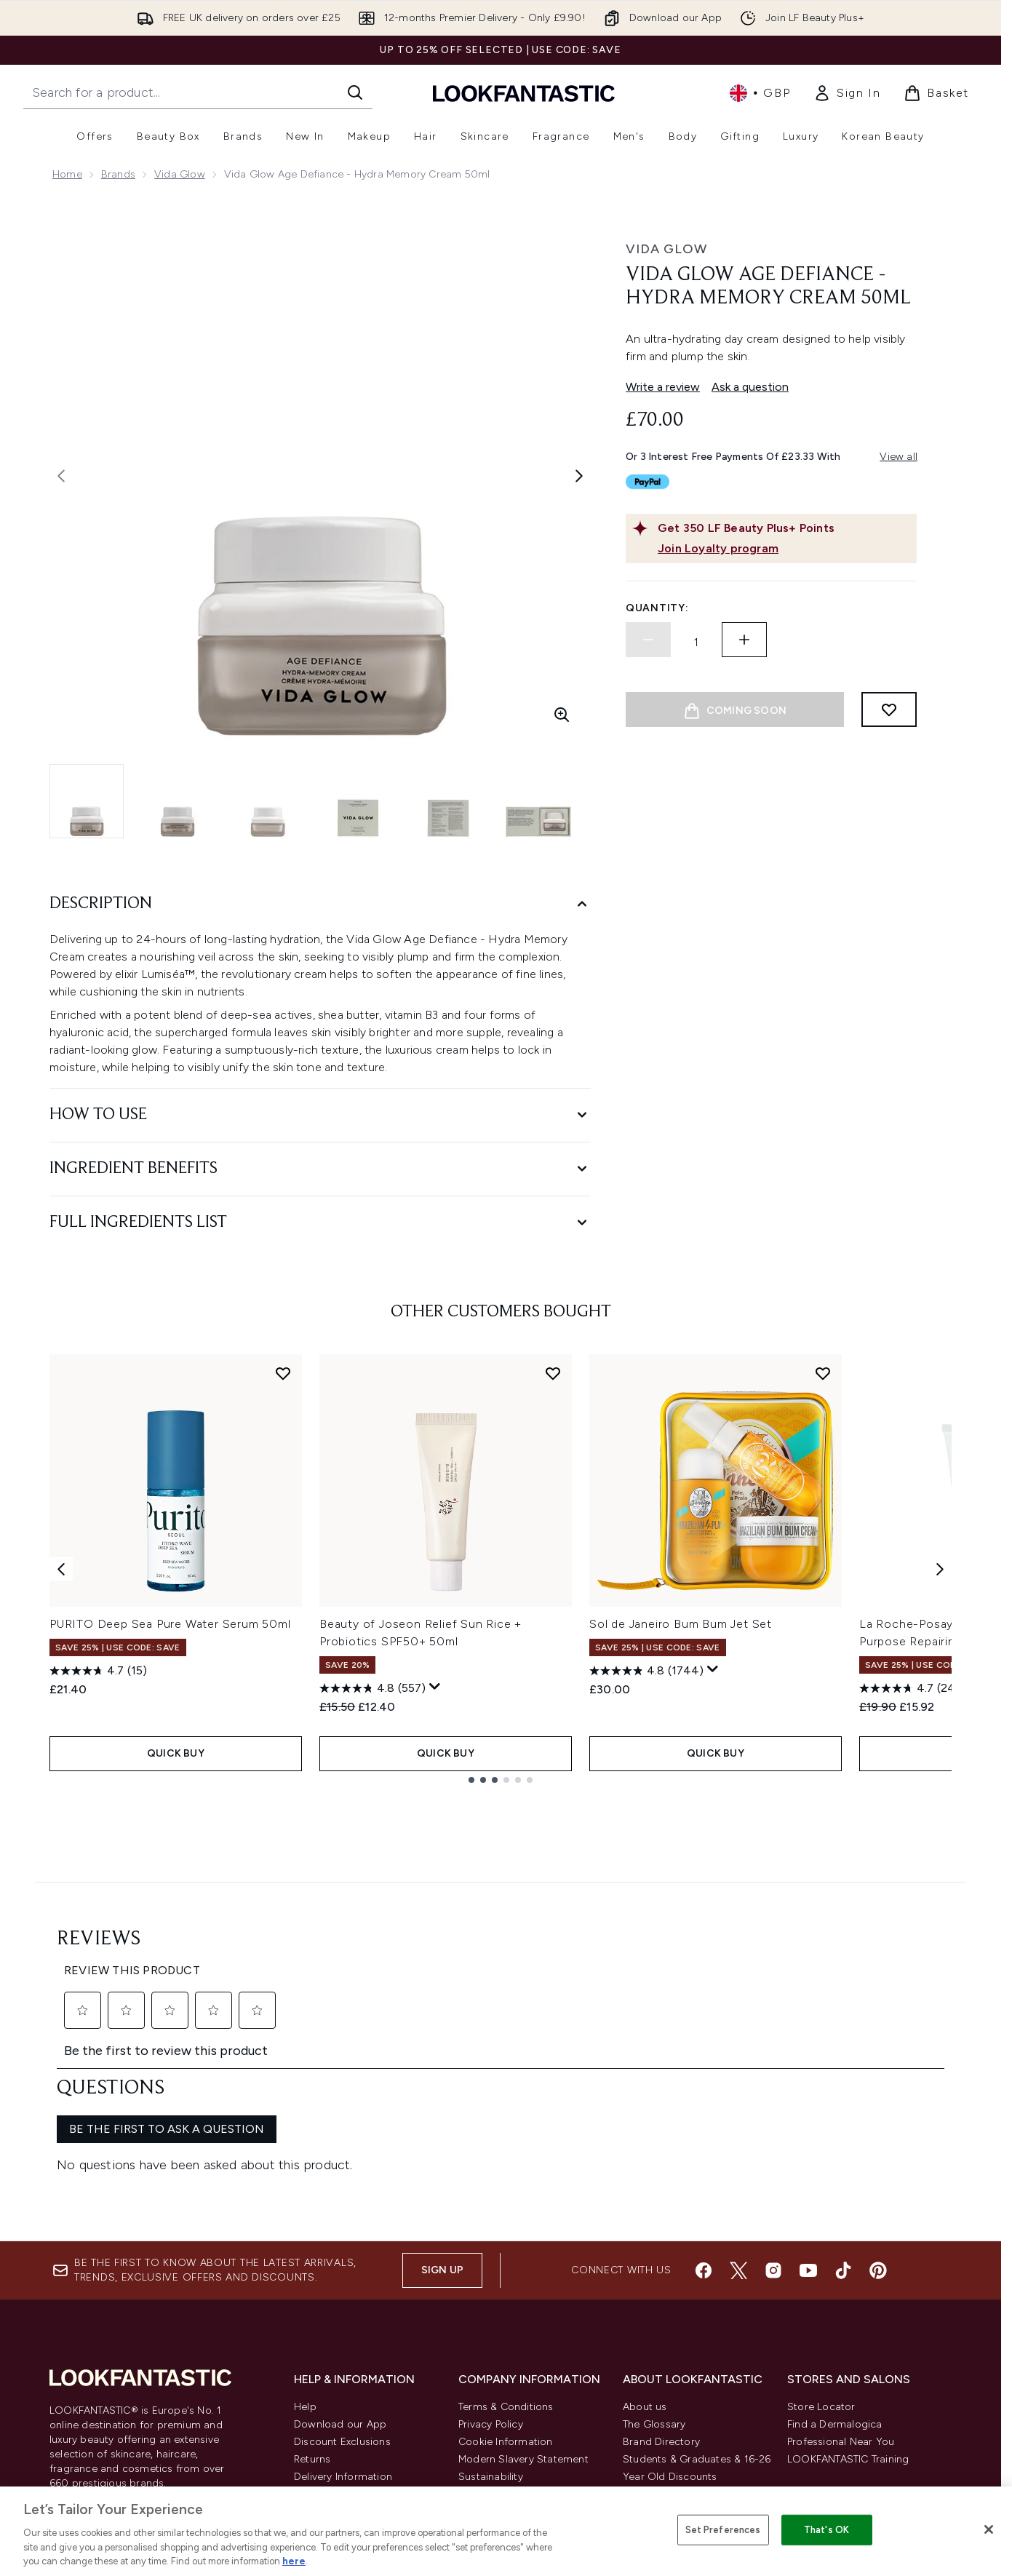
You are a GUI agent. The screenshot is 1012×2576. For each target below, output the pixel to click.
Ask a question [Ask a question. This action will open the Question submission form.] (750, 387)
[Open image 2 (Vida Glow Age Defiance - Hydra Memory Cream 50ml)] (177, 801)
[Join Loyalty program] (784, 548)
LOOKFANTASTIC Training (848, 2287)
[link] (847, 93)
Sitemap (643, 2375)
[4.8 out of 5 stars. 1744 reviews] (646, 1670)
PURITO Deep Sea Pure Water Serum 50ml (170, 1624)
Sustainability (490, 2305)
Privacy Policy (490, 2252)
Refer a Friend (656, 2392)
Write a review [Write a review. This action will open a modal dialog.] (663, 387)
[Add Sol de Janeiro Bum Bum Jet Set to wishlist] (822, 1373)
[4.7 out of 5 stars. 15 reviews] (98, 1670)
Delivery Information (343, 2305)
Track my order (330, 2375)
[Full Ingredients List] (320, 1222)
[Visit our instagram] (773, 2098)
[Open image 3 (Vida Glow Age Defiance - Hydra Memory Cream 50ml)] (267, 801)
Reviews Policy (493, 2322)
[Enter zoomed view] (561, 714)
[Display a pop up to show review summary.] (435, 1687)
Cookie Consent (93, 2339)
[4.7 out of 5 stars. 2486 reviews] (916, 1688)
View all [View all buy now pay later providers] (898, 456)
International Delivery (345, 2322)
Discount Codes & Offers (684, 2322)
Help (305, 2235)
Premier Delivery (333, 2357)
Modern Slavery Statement (523, 2287)
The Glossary (654, 2252)
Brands (118, 174)
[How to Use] (320, 1115)
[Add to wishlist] (889, 709)
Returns (312, 2287)
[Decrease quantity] (648, 639)
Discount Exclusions (342, 2270)
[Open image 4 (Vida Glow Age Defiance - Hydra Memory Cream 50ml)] (358, 801)
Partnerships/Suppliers (677, 2357)
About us (645, 2235)
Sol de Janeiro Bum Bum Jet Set (680, 1624)
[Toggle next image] (579, 476)
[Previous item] (61, 1569)
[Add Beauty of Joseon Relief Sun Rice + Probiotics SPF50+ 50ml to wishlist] (552, 1373)
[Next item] (940, 1569)
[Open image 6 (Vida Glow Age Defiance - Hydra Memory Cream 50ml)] (538, 801)
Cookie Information (505, 2270)
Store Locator (821, 2235)
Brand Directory (661, 2270)
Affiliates (644, 2340)
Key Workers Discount (676, 2410)
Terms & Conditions (506, 2235)
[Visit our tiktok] (843, 2098)
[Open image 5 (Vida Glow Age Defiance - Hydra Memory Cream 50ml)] (448, 801)
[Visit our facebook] (703, 2098)
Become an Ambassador (683, 2427)
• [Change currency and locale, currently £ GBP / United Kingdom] (760, 93)
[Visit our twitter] (738, 2098)
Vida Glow (179, 174)
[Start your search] (197, 92)
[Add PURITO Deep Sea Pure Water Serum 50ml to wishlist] (283, 1373)
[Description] (320, 904)
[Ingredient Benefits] (320, 1169)
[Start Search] (355, 92)
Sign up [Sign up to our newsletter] (442, 2098)
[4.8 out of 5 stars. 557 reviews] (372, 1688)
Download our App (340, 2252)
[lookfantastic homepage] (524, 93)
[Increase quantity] (744, 639)
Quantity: (657, 608)
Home (67, 174)
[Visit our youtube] (808, 2098)
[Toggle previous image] (61, 476)
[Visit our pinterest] (878, 2098)
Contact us (321, 2340)
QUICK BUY (175, 1753)
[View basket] (936, 93)
